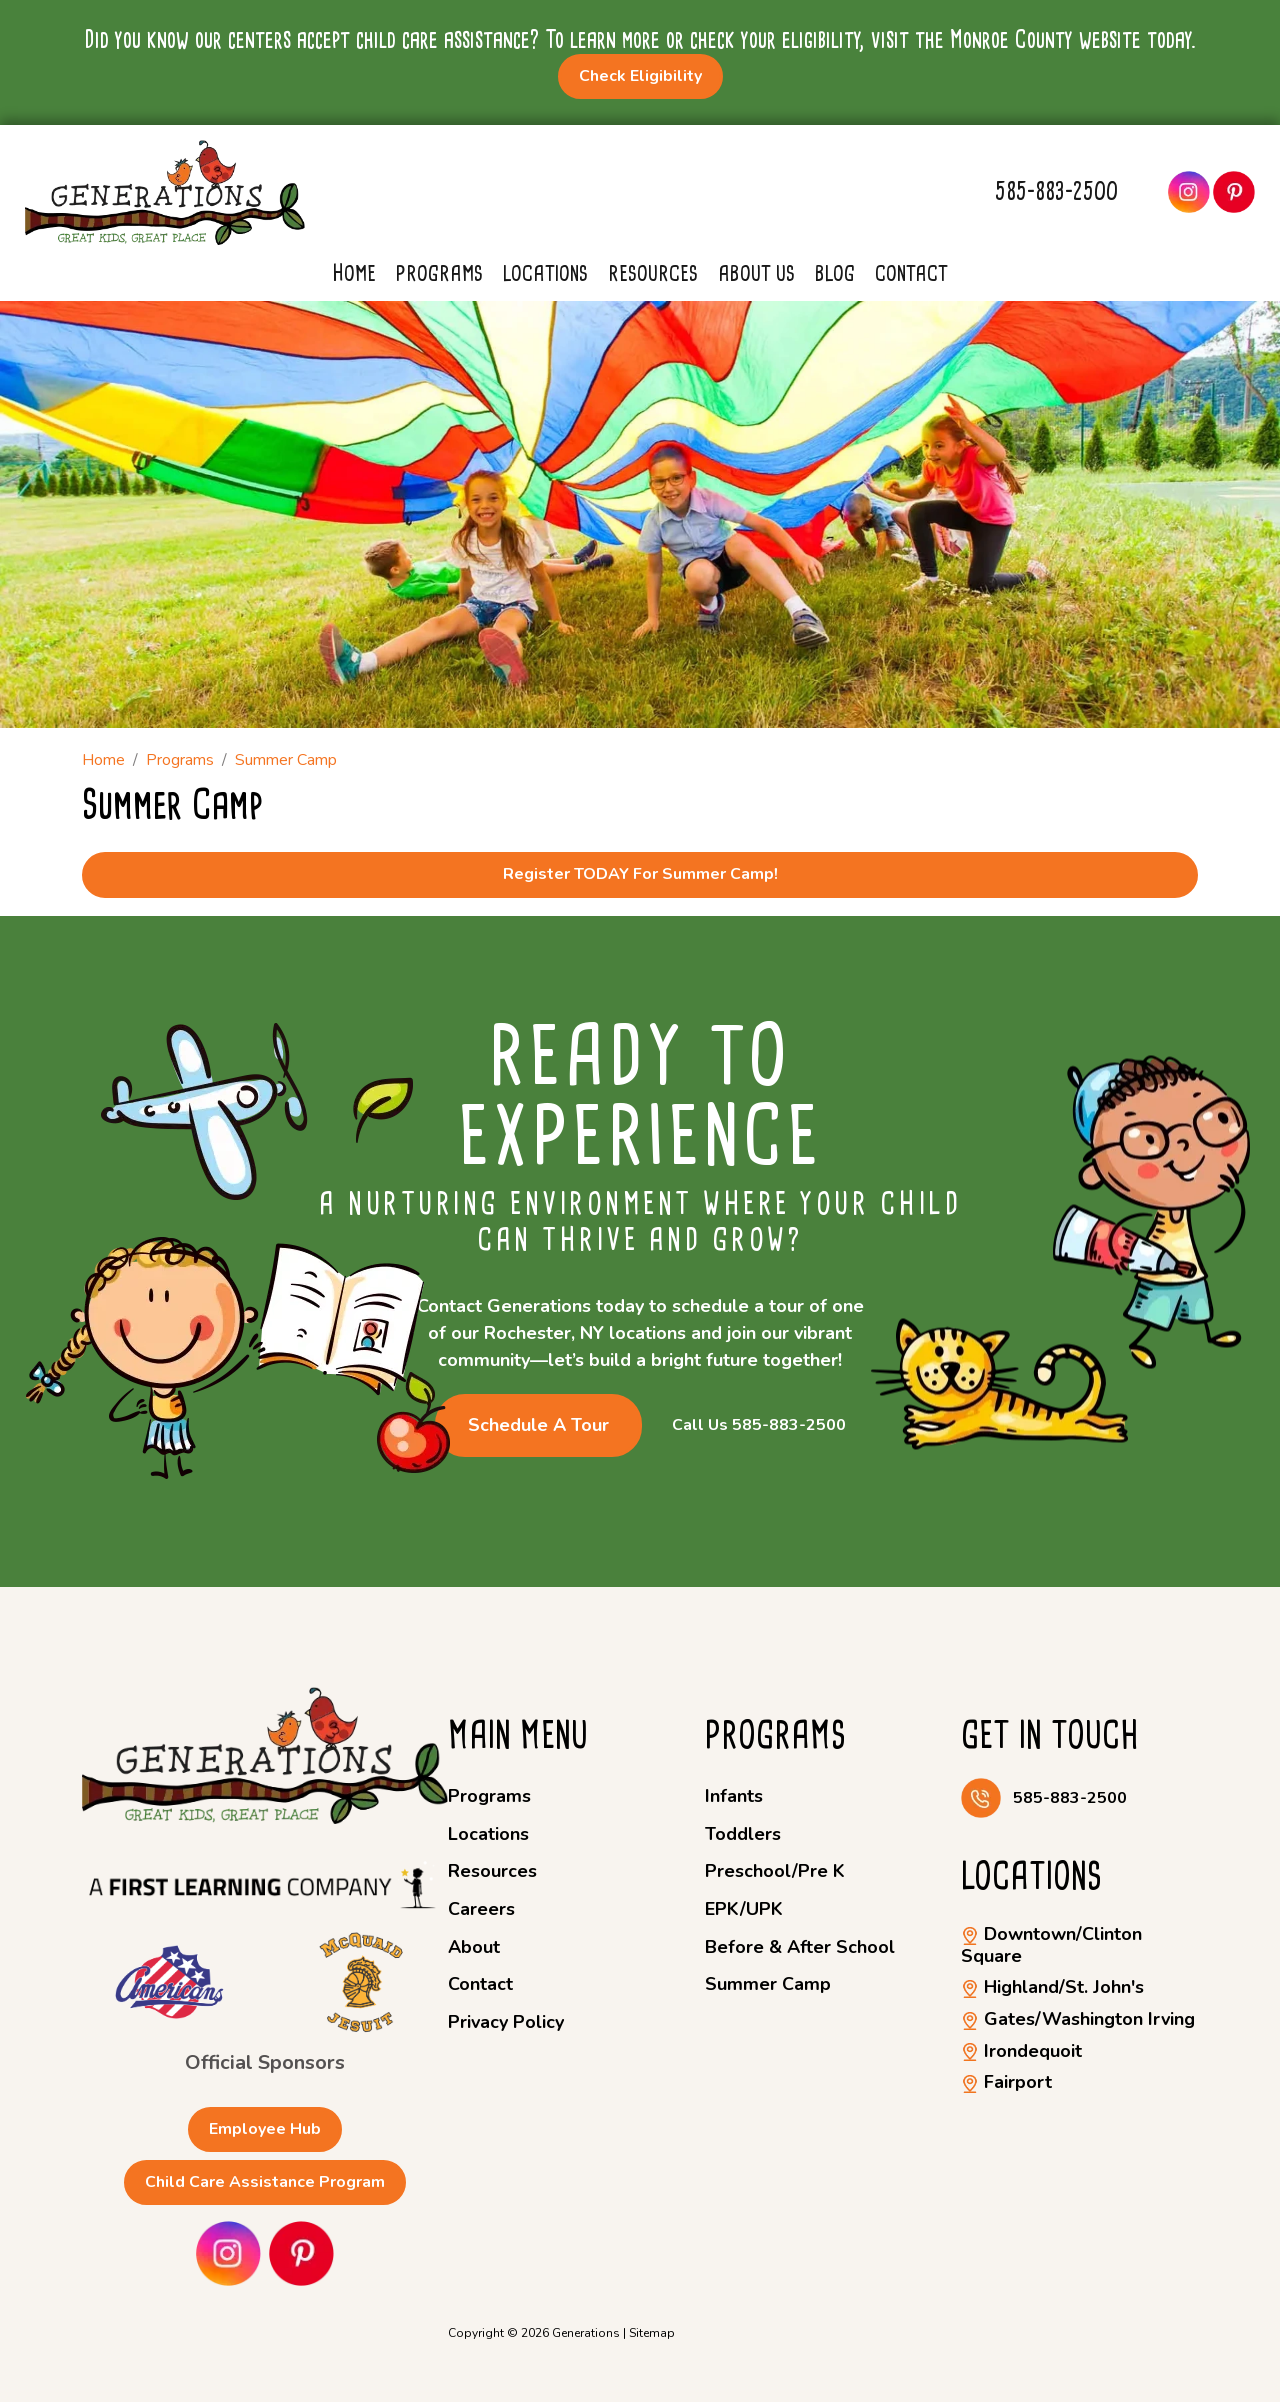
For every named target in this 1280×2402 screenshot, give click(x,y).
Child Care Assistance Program (265, 2182)
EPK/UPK (744, 1909)
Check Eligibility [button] (640, 76)
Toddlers (743, 1834)
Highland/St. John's (1052, 1987)
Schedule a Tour (538, 1425)
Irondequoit (1021, 2051)
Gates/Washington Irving (1078, 2019)
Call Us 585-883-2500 (759, 1425)
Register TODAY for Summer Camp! (640, 874)
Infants (734, 1796)
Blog (835, 273)
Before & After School (800, 1947)
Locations (545, 273)
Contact (911, 273)
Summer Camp (768, 1984)
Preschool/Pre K (775, 1871)
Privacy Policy (506, 2022)
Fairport (1006, 2082)
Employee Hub (265, 2129)
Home (354, 273)
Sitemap (652, 2333)
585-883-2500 (1056, 191)
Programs (439, 273)
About (474, 1947)
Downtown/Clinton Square (1051, 1945)
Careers (481, 1909)
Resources (653, 273)
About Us (756, 273)
